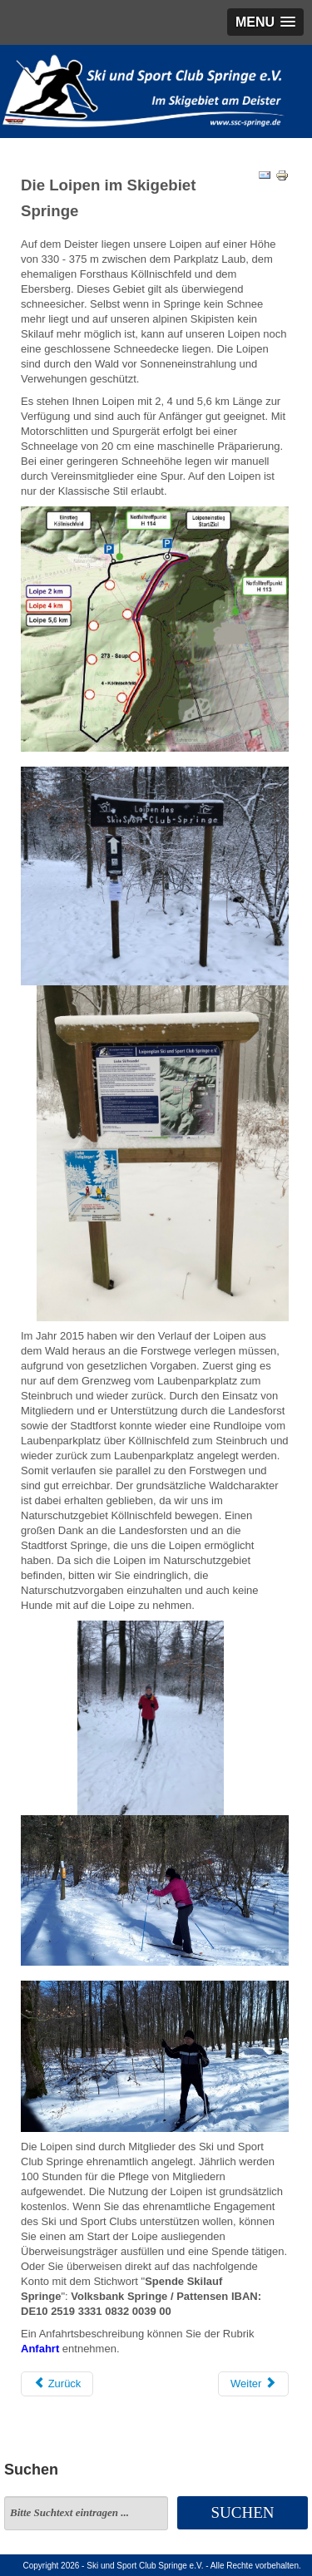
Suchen (243, 2512)
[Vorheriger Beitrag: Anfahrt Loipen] (57, 2383)
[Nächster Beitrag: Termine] (253, 2383)
